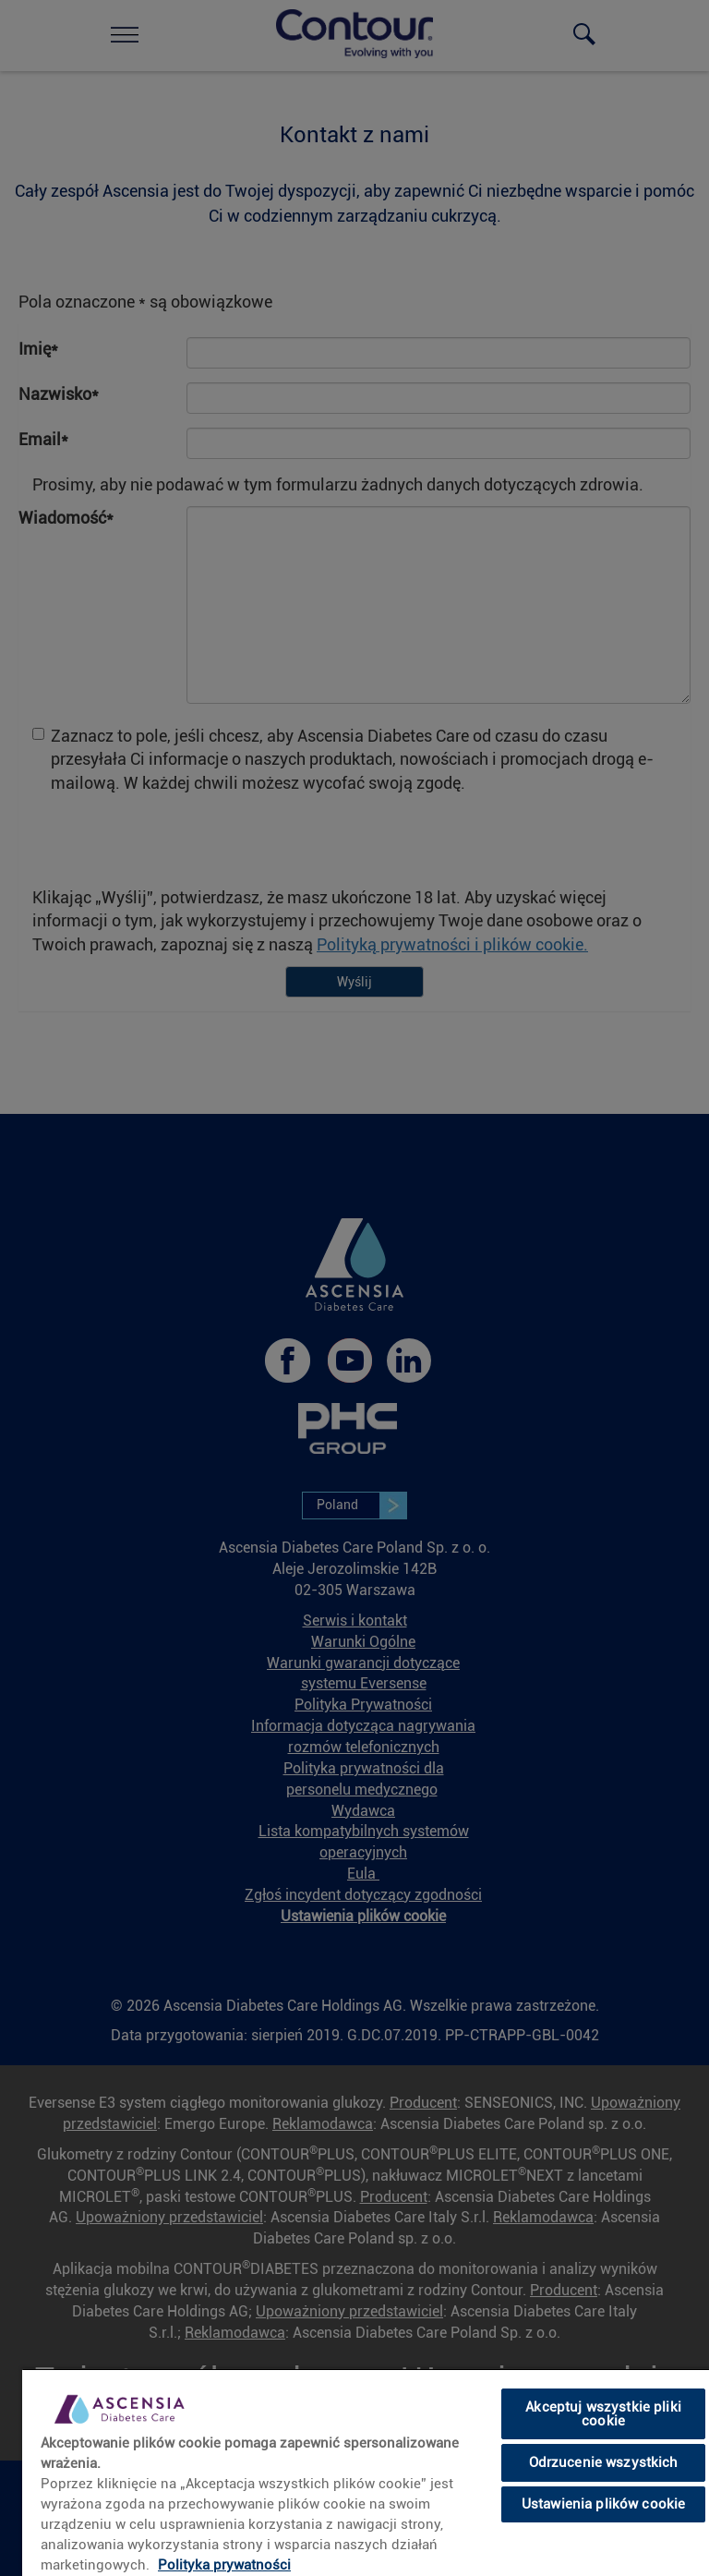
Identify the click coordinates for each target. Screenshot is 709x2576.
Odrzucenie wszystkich (604, 2462)
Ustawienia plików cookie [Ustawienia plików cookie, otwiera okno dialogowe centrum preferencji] (604, 2504)
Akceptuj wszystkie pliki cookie (603, 2414)
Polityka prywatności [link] (224, 2565)
